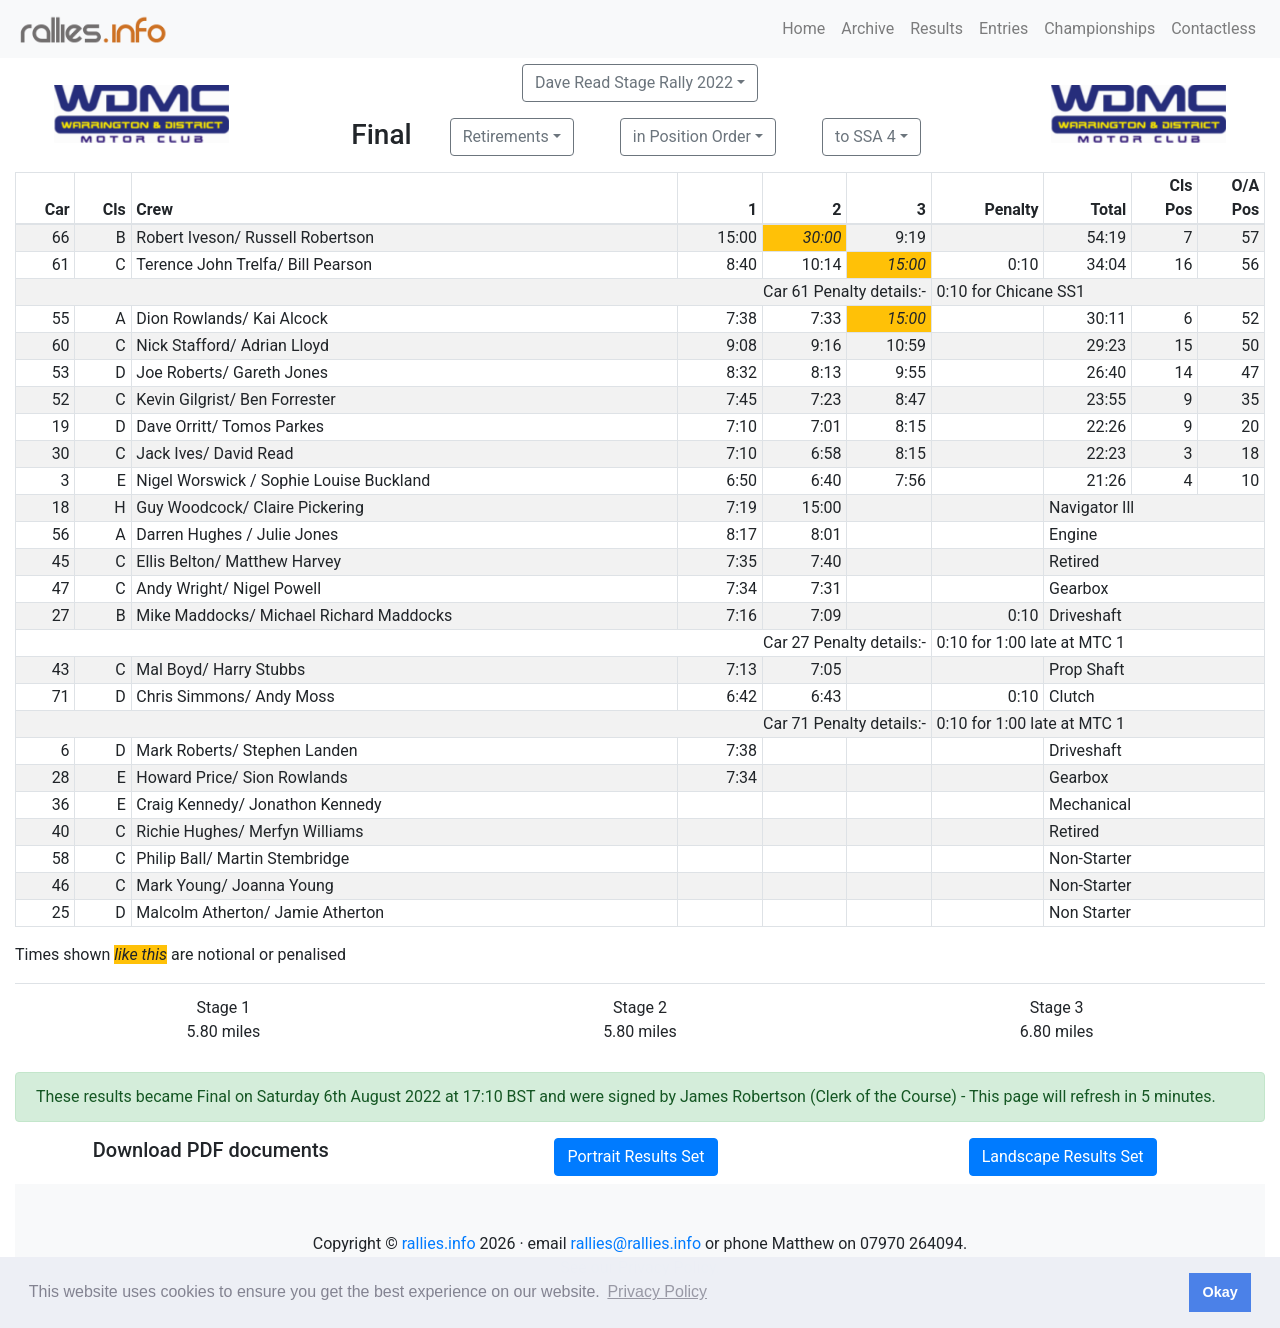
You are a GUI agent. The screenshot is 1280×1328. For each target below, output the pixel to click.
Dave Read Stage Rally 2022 (634, 82)
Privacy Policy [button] (657, 1291)
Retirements (506, 136)
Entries (1003, 28)
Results (936, 28)
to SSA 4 (865, 136)
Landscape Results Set (1063, 1156)
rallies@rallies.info (636, 1243)
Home (803, 28)
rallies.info (439, 1243)
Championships (1099, 28)
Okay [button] (1219, 1292)
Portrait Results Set (635, 1156)
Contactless (1213, 28)
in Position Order (692, 136)
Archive (867, 28)
